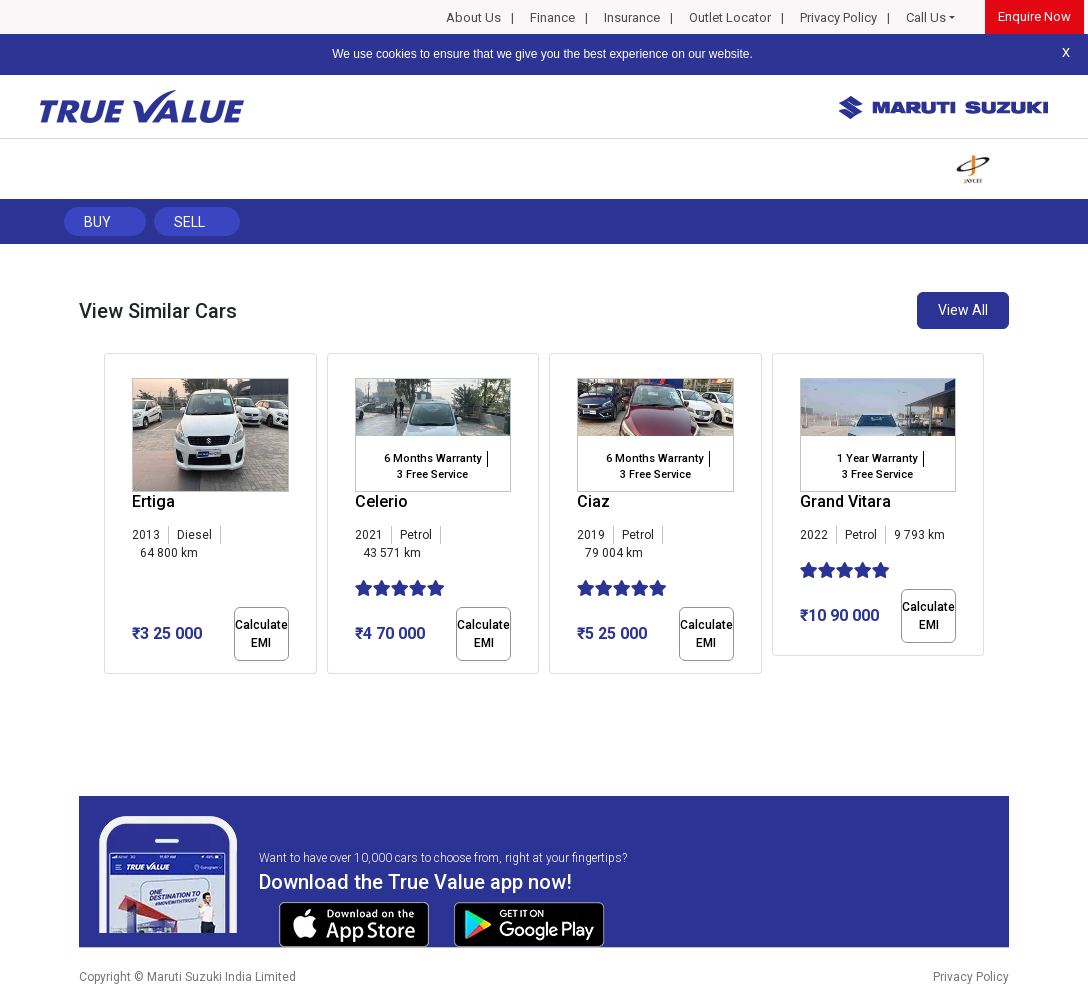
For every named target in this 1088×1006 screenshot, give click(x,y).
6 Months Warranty (432, 458)
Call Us (926, 17)
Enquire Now (1034, 16)
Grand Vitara (845, 501)
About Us (473, 17)
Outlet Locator (730, 17)
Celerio (381, 501)
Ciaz (593, 501)
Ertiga (153, 501)
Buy (97, 222)
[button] (110, 691)
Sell (189, 222)
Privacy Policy (838, 17)
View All (963, 310)
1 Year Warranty (877, 458)
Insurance (632, 17)
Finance (552, 17)
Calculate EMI (261, 634)
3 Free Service (432, 474)
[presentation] (114, 518)
